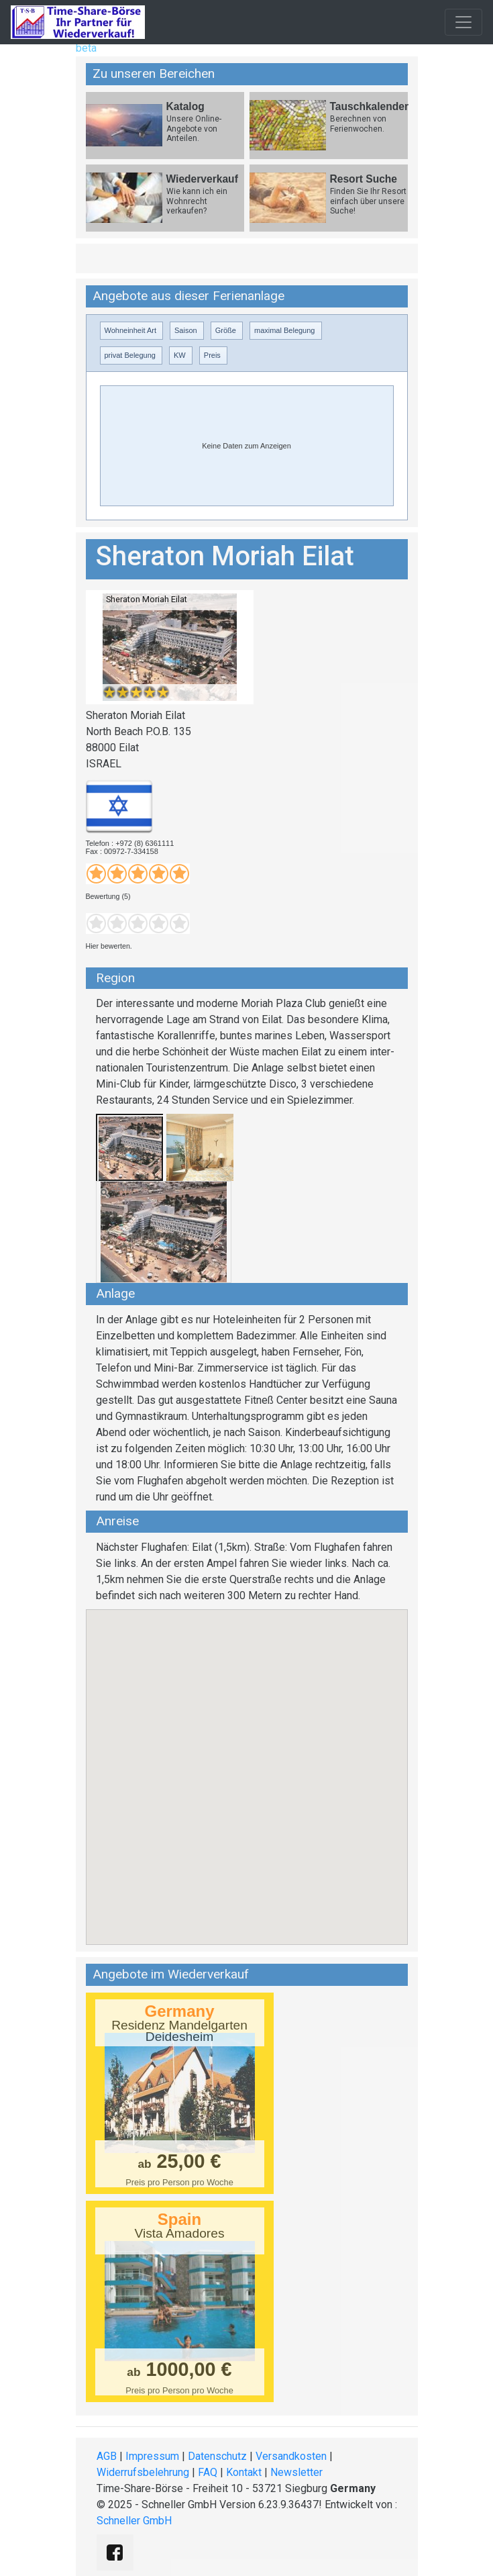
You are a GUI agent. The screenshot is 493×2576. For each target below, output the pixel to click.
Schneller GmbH (134, 2520)
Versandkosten (291, 2456)
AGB (107, 2456)
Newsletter (296, 2472)
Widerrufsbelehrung (143, 2472)
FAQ (207, 2472)
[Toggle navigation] (463, 22)
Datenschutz (217, 2456)
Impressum (152, 2456)
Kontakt (244, 2472)
